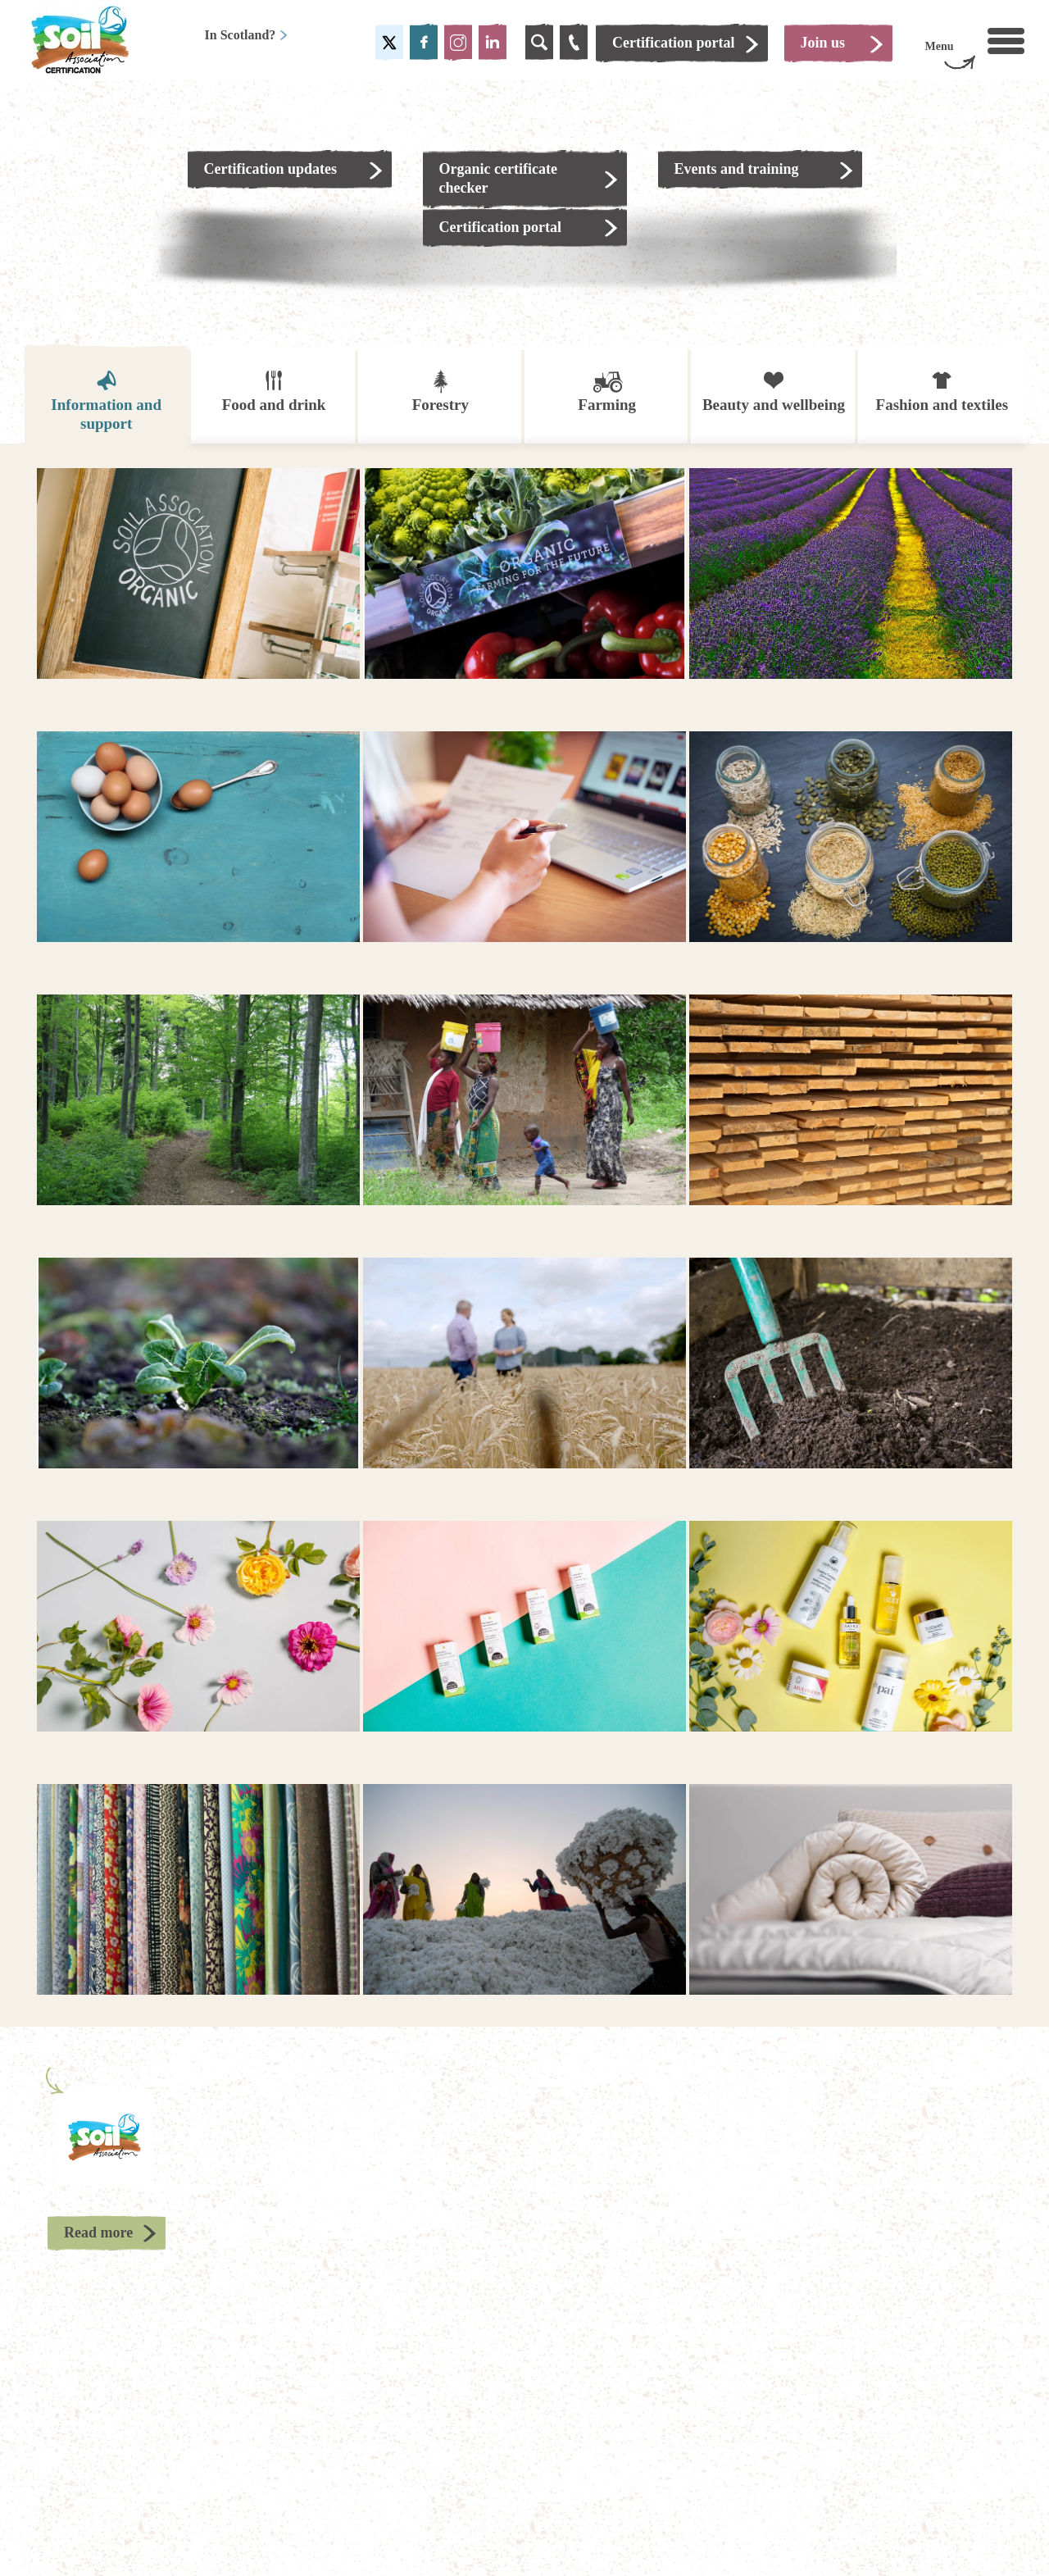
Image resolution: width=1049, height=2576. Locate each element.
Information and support (106, 400)
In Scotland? (247, 35)
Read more (98, 2232)
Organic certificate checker (498, 178)
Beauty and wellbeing (773, 390)
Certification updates (270, 169)
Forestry (440, 390)
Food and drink (274, 390)
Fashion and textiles (942, 390)
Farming (607, 390)
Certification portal (500, 227)
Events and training (736, 169)
